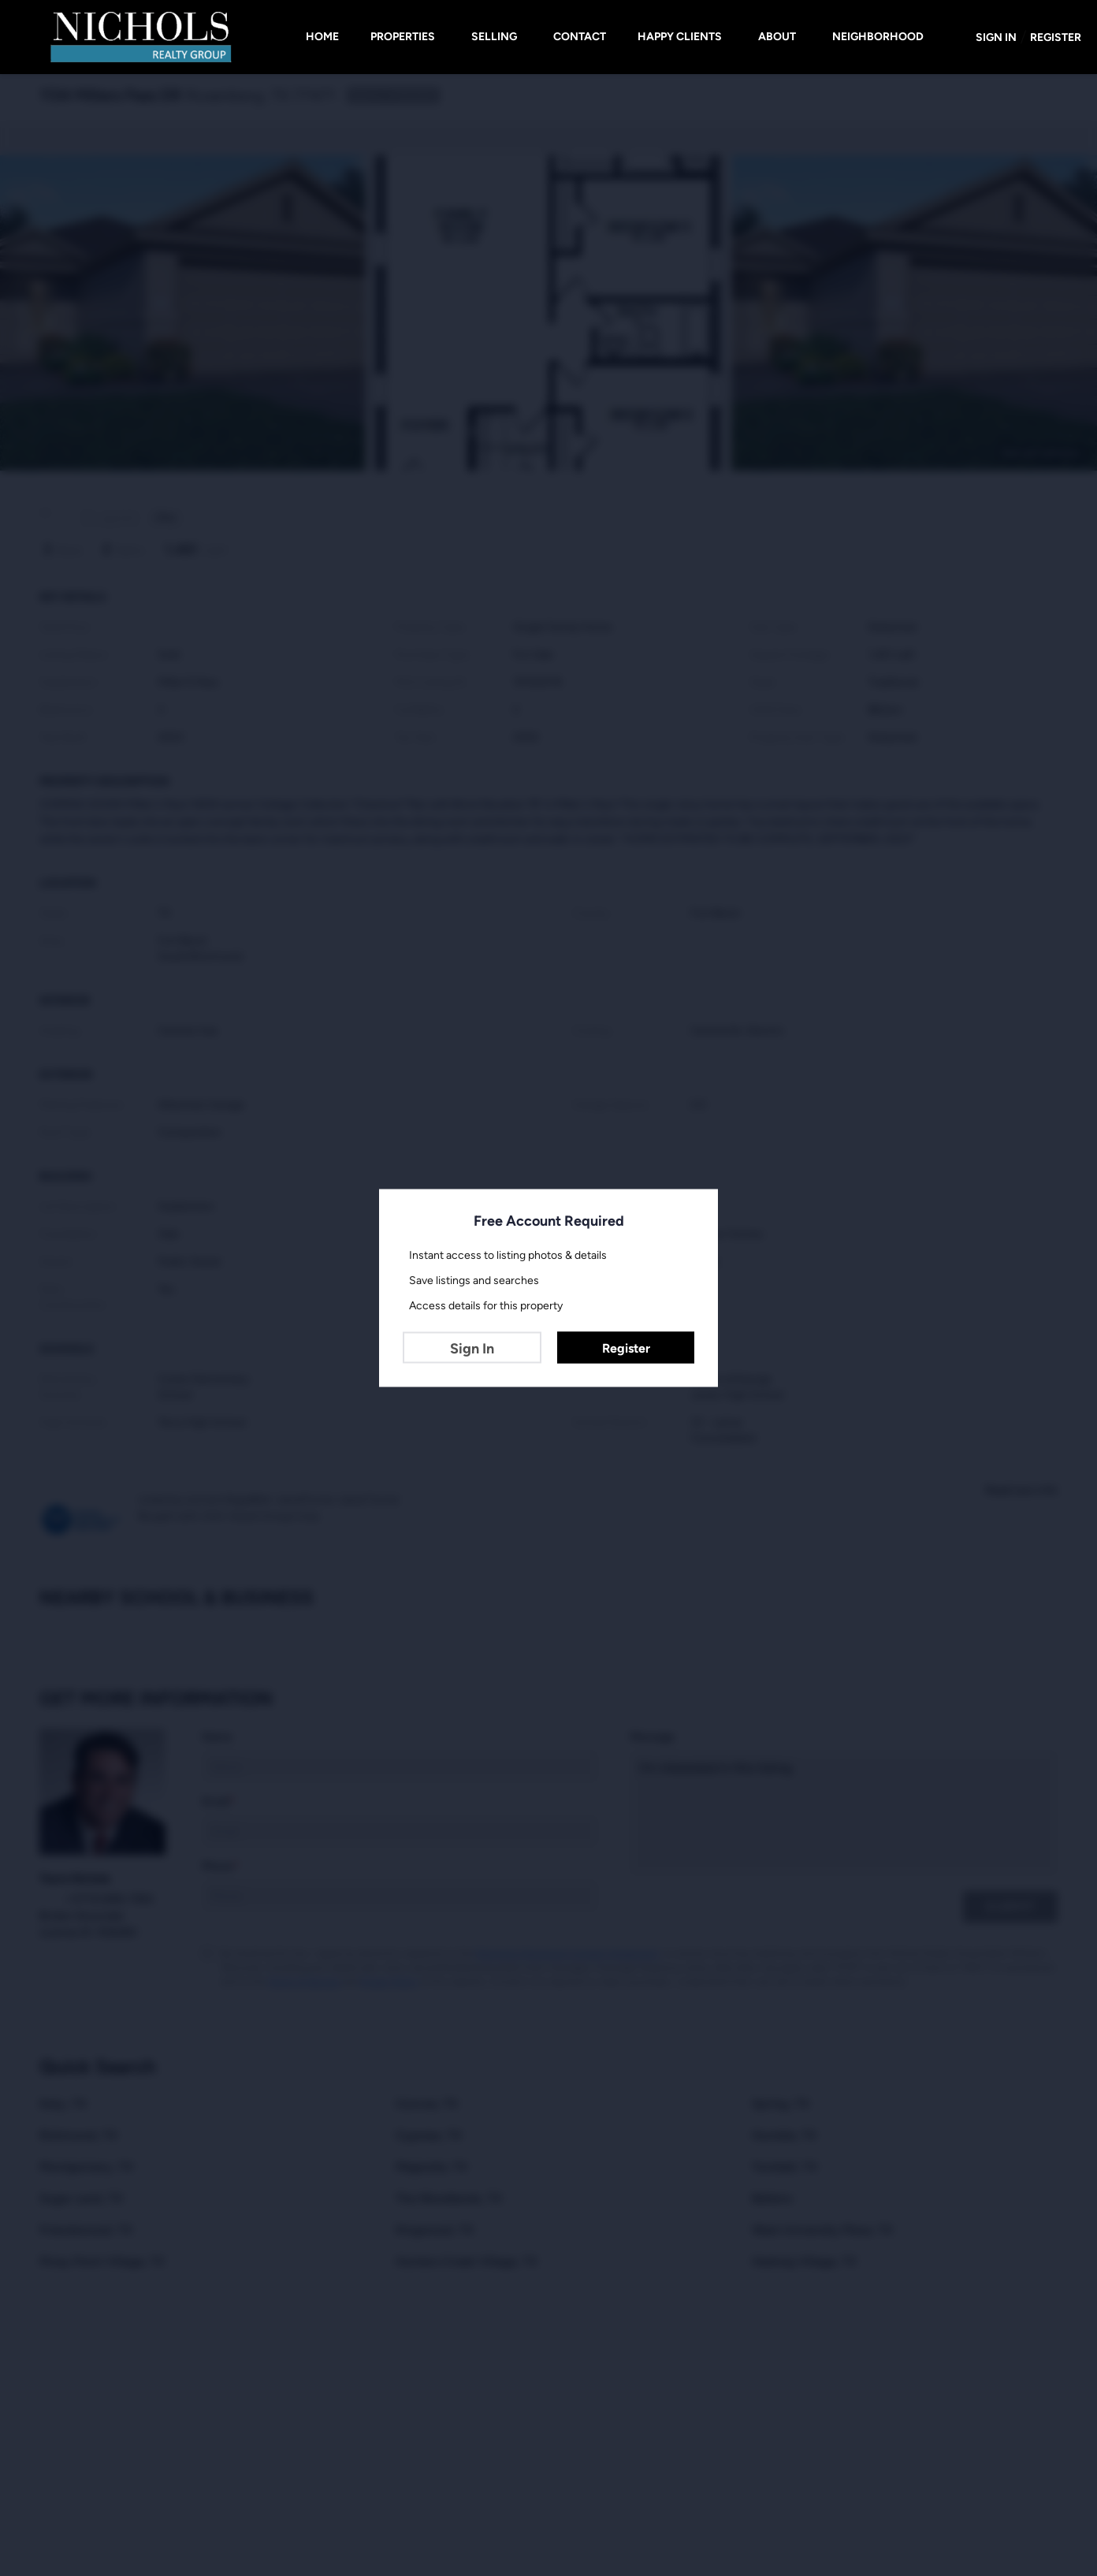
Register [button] (1055, 37)
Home (322, 36)
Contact (579, 36)
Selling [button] (494, 36)
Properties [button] (402, 36)
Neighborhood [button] (878, 36)
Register (626, 1348)
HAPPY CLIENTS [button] (680, 36)
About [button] (777, 36)
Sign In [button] (996, 37)
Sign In (472, 1348)
